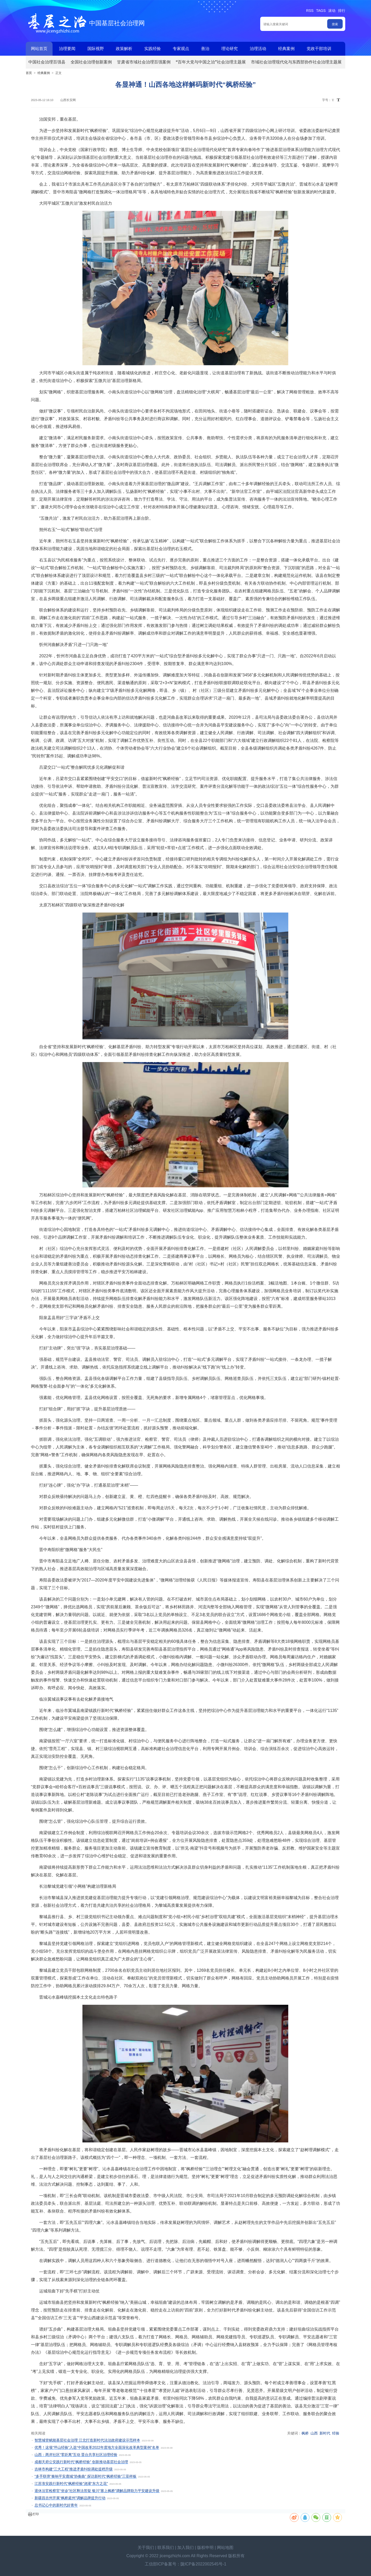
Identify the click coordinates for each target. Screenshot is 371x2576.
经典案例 (286, 48)
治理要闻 (67, 48)
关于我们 (146, 2547)
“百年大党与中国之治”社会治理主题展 (211, 62)
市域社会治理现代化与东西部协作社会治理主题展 (296, 62)
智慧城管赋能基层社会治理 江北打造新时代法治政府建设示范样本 (87, 2440)
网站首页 (39, 48)
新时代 (324, 2433)
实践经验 (152, 48)
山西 (314, 2433)
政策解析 (124, 48)
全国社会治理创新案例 (91, 62)
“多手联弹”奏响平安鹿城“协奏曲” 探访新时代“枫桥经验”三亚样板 (86, 2476)
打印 (36, 2514)
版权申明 (205, 2547)
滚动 (331, 11)
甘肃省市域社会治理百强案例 (144, 62)
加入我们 (185, 2547)
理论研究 (229, 48)
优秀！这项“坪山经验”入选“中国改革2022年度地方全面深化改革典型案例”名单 (97, 2447)
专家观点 (181, 48)
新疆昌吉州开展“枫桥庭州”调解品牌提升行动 (70, 2498)
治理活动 (258, 48)
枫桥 (305, 2433)
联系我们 (165, 2547)
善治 (205, 48)
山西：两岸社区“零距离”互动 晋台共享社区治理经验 (76, 2455)
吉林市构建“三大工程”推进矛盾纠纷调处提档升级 (74, 2469)
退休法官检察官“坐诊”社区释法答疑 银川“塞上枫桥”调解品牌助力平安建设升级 (97, 2491)
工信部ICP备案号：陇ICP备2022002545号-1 (185, 2564)
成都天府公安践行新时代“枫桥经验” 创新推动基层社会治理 (81, 2462)
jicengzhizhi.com (175, 2556)
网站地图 (225, 2547)
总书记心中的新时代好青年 (56, 2505)
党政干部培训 (319, 48)
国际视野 (95, 48)
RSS (310, 11)
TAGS (321, 11)
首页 (29, 73)
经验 (335, 2433)
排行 (341, 11)
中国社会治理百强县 (46, 62)
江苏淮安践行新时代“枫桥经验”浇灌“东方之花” (71, 2483)
